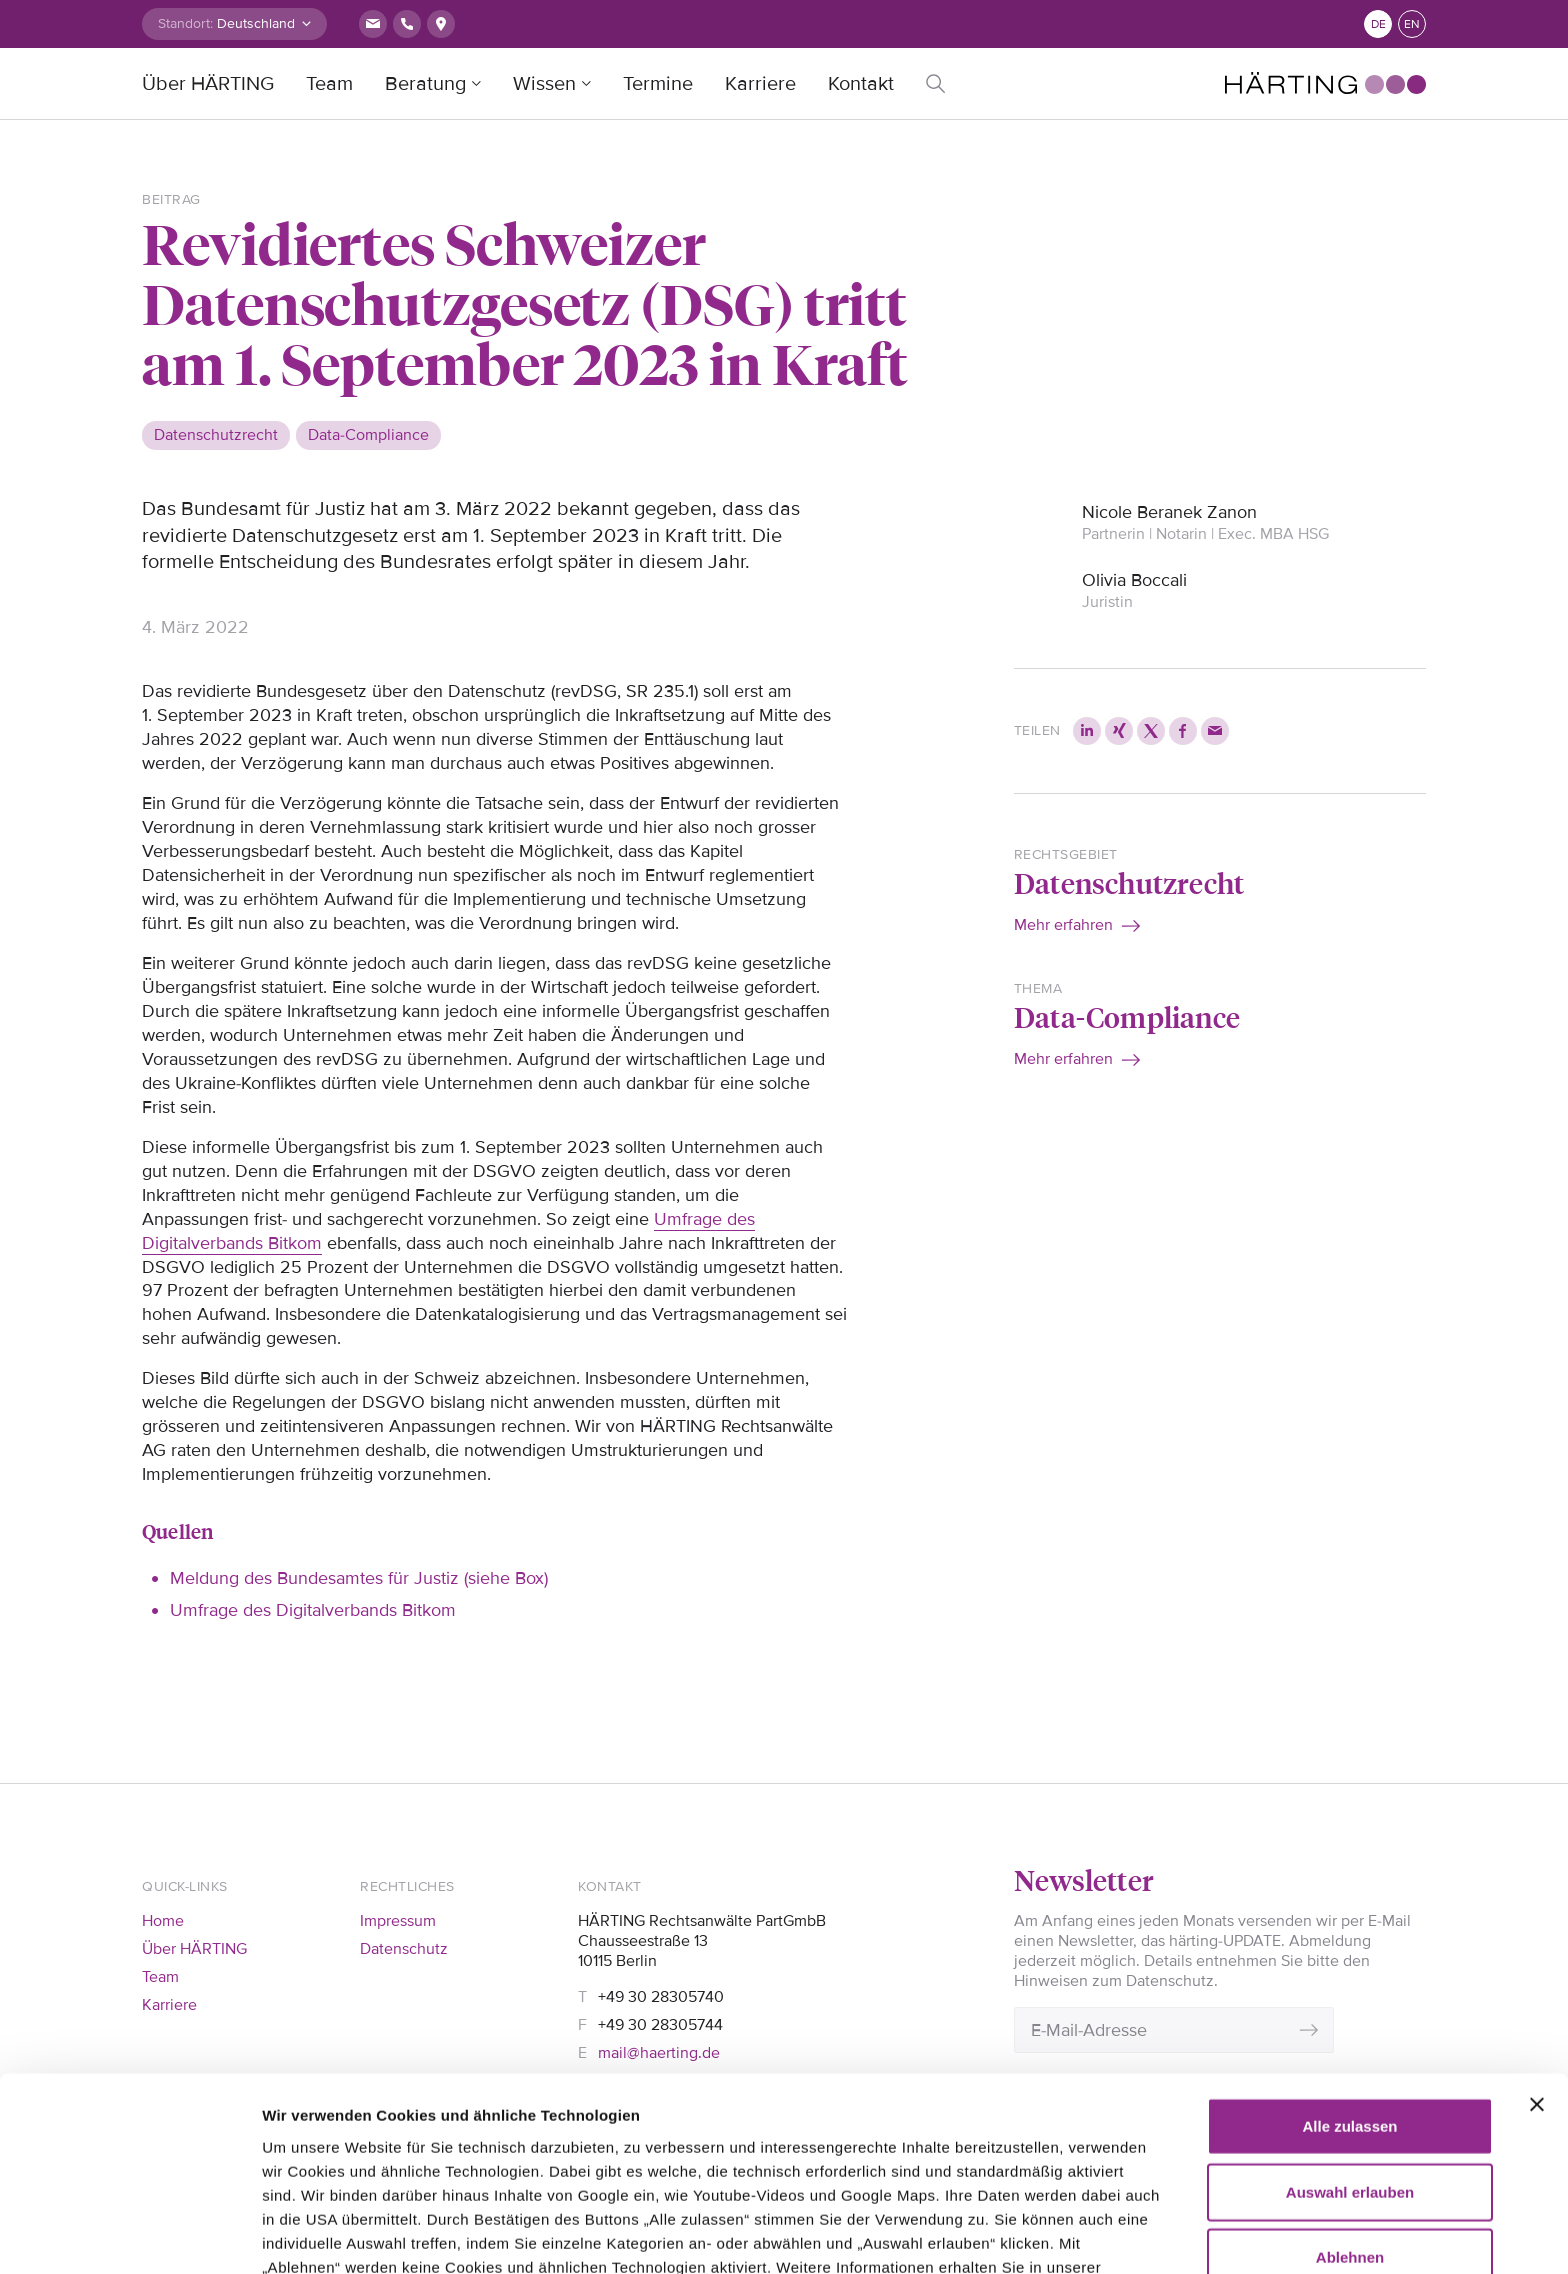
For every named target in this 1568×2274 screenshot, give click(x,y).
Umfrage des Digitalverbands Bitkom (313, 1610)
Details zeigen (312, 2234)
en (1412, 24)
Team (329, 84)
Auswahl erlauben (1350, 2041)
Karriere (760, 84)
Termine (658, 84)
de (1378, 24)
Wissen (544, 84)
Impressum (398, 1921)
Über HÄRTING (208, 84)
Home (163, 1921)
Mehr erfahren (1063, 925)
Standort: (185, 23)
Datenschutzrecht (1129, 882)
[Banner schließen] (1537, 1954)
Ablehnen (1350, 2106)
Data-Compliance (1127, 1016)
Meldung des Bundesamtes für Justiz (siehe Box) (359, 1578)
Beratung (425, 84)
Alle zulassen (1349, 1975)
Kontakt (861, 84)
